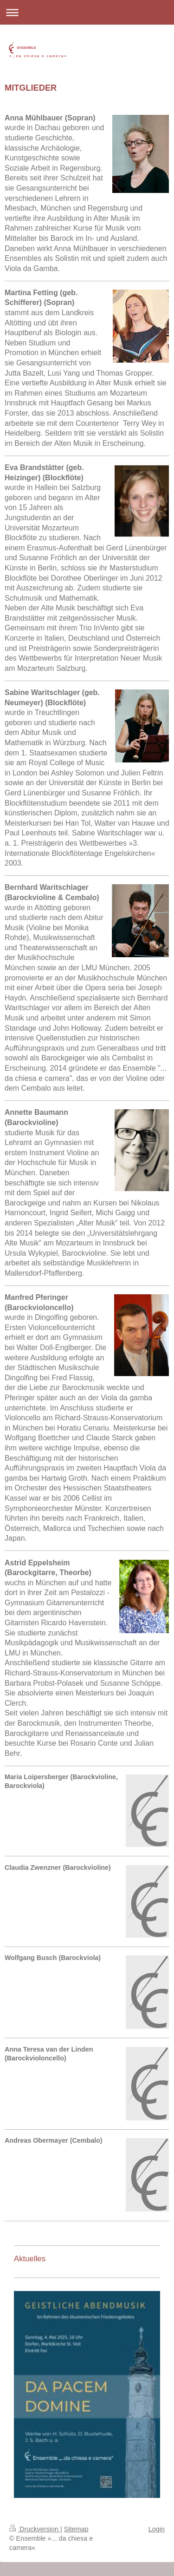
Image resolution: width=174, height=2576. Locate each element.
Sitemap (76, 2529)
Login (156, 2529)
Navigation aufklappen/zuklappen (87, 12)
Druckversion (34, 2529)
